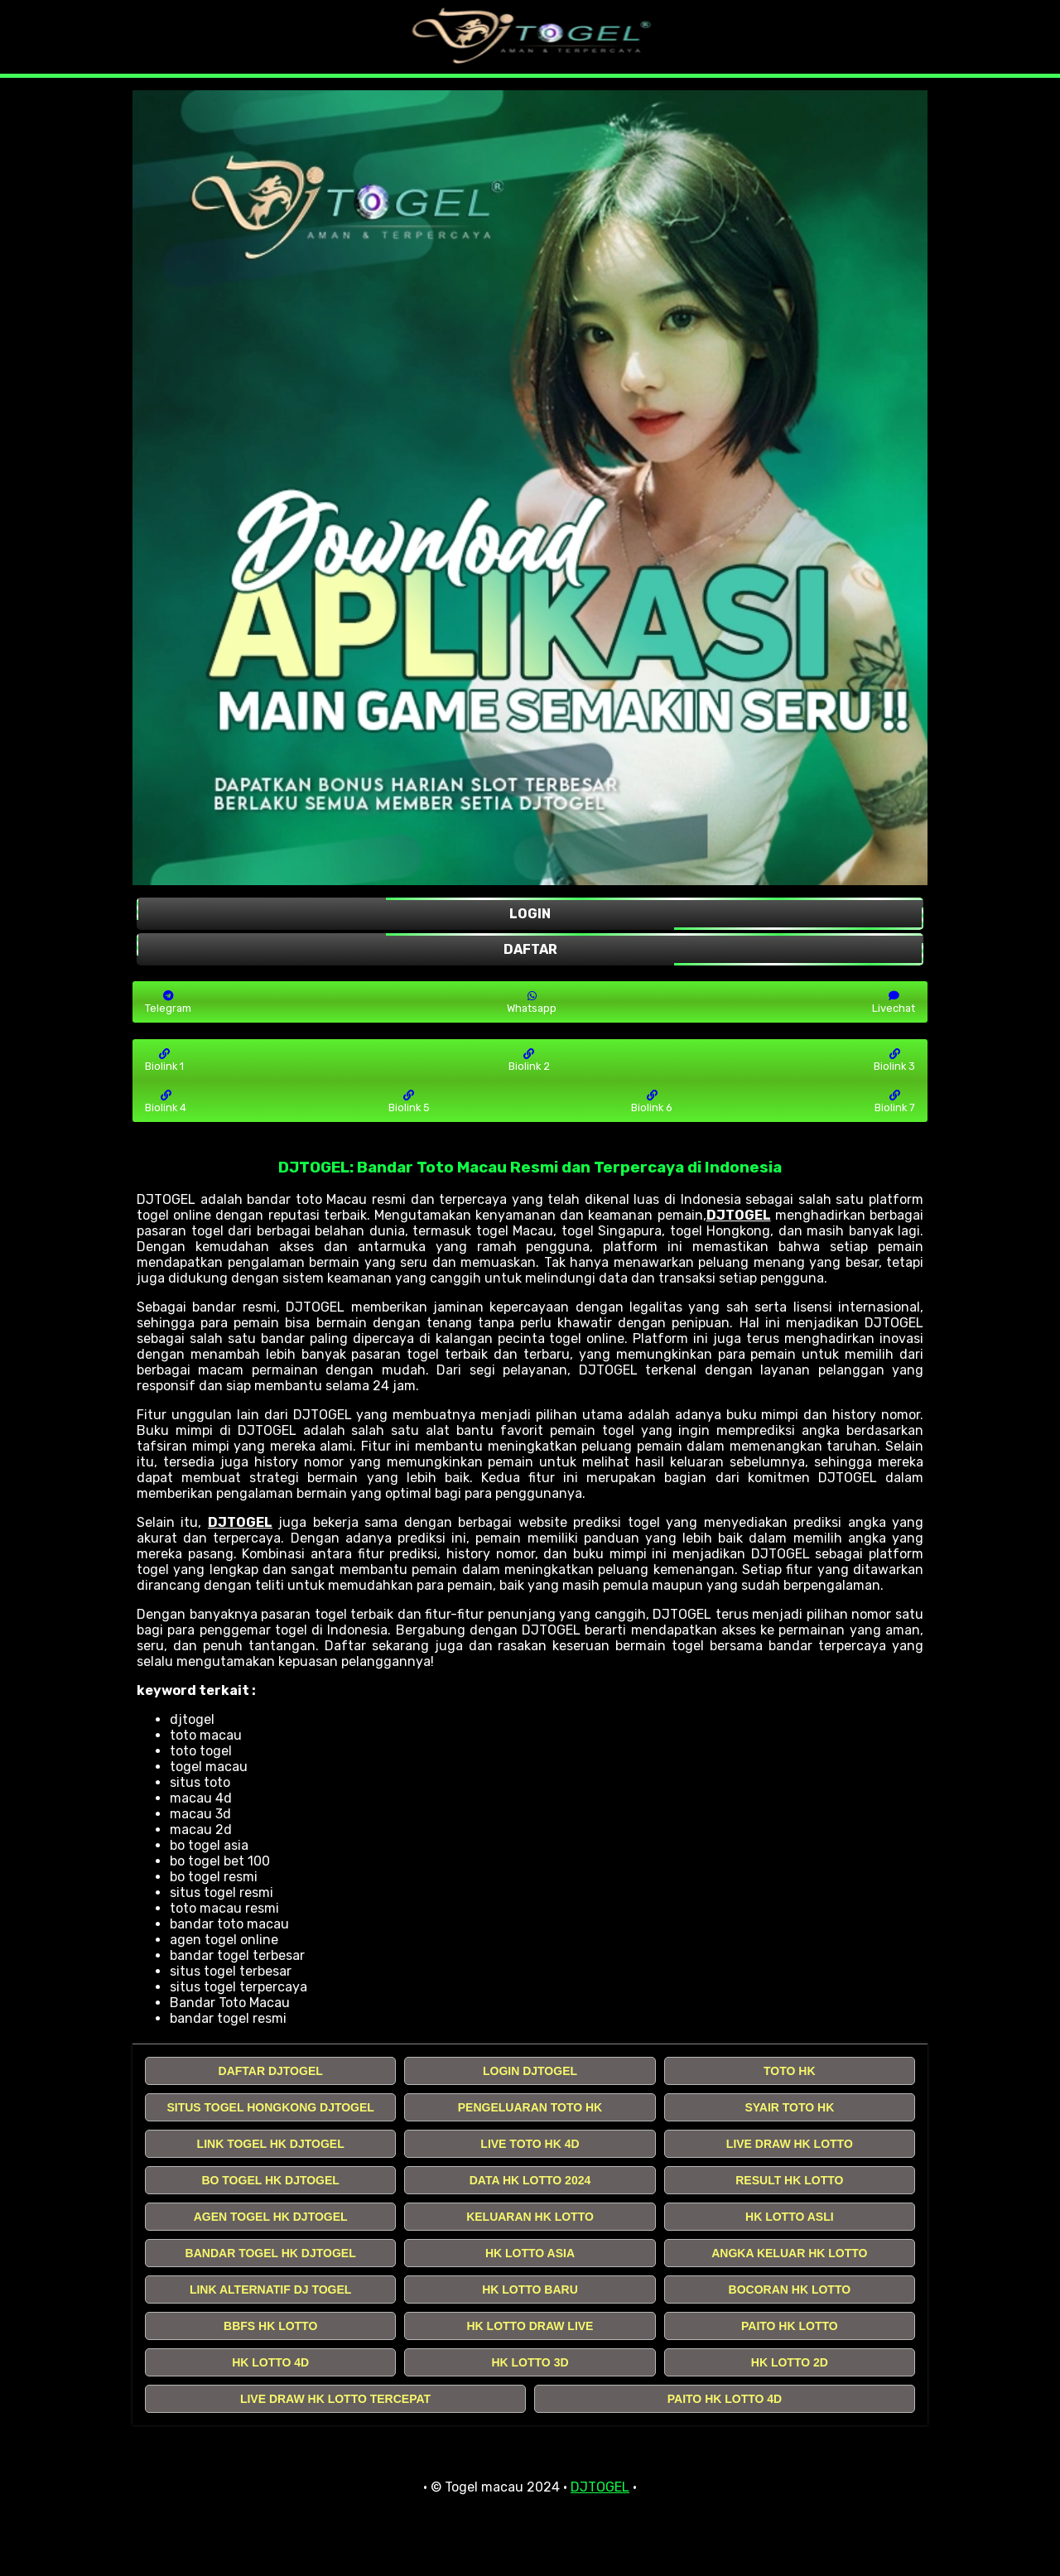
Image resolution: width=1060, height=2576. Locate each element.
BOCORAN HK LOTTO (790, 2289)
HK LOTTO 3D (529, 2362)
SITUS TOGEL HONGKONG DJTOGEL (269, 2107)
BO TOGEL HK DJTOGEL (270, 2180)
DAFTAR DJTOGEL (271, 2071)
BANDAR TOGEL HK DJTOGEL (271, 2253)
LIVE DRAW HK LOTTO (789, 2143)
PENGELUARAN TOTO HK (530, 2107)
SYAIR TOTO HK (789, 2107)
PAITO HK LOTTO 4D (724, 2398)
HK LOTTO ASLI (789, 2216)
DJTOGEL (738, 1215)
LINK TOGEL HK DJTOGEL (270, 2143)
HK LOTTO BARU (530, 2289)
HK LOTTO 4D (270, 2362)
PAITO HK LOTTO (789, 2326)
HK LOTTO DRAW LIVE (530, 2326)
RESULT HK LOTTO (789, 2180)
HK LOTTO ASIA (530, 2253)
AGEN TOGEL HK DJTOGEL (271, 2216)
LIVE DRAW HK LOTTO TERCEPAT (335, 2398)
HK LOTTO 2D (789, 2362)
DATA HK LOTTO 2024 (530, 2180)
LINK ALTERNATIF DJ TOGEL (270, 2289)
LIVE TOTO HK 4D (529, 2143)
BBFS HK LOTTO (270, 2326)
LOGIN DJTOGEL (530, 2071)
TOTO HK (790, 2071)
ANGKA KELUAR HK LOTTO (789, 2253)
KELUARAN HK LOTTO (530, 2216)
